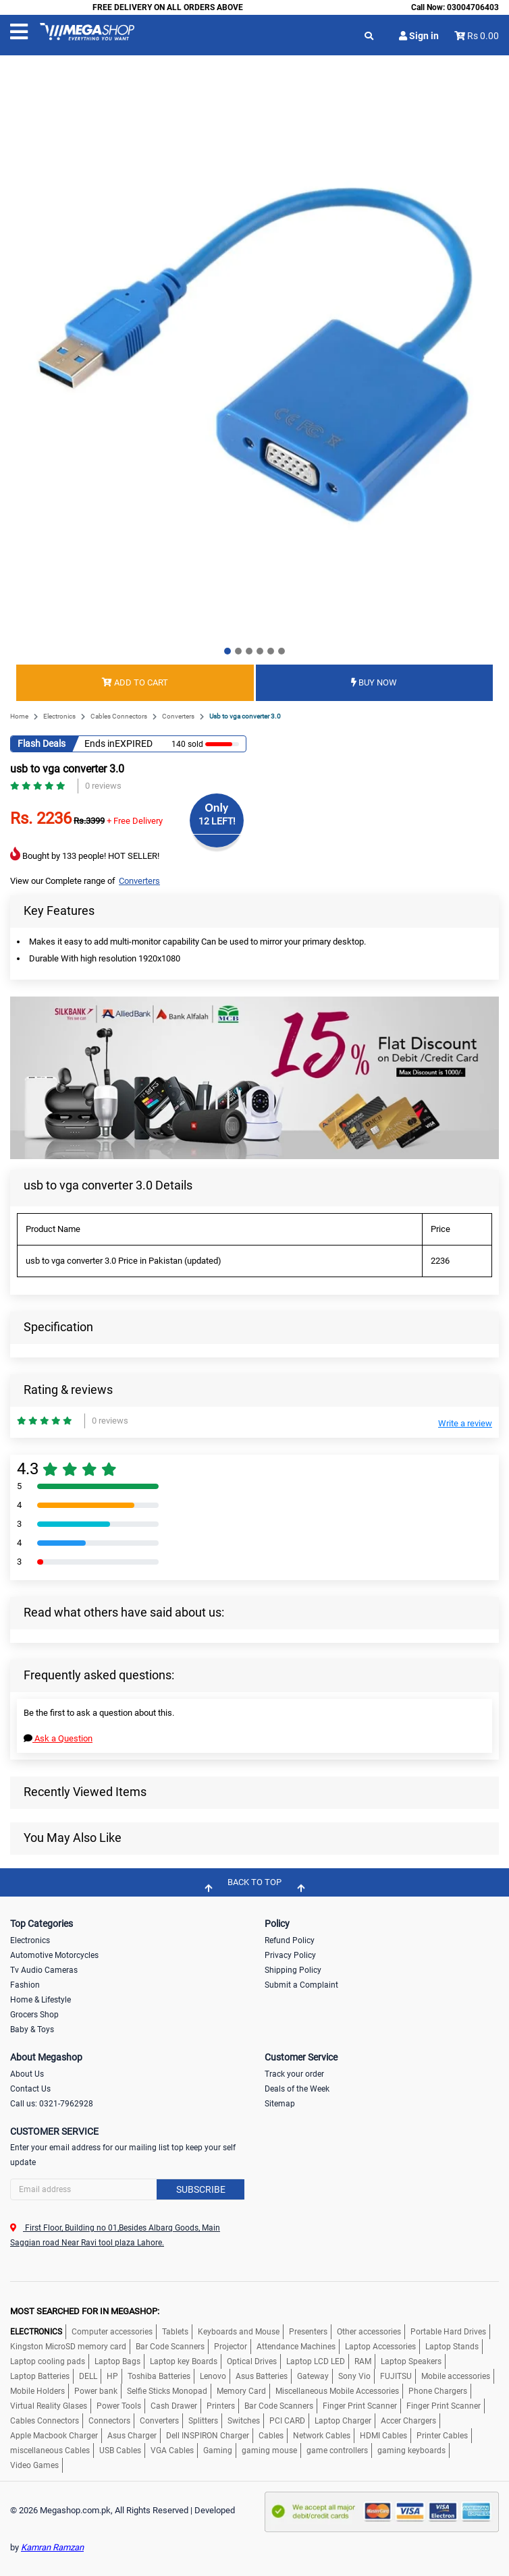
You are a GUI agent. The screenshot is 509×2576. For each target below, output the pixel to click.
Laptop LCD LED (315, 2361)
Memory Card (241, 2391)
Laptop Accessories (380, 2346)
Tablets (175, 2331)
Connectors (109, 2421)
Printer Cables (442, 2435)
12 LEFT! (217, 821)
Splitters (203, 2421)
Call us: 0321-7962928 (51, 2103)
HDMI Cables (383, 2435)
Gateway (313, 2376)
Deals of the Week (297, 2089)
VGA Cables (172, 2450)
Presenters (308, 2331)
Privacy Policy (290, 1955)
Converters (178, 716)
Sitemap (280, 2103)
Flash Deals (41, 743)
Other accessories (369, 2331)
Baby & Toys (32, 2029)
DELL (88, 2376)
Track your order (294, 2074)
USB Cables (120, 2450)
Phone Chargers (437, 2391)
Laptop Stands (452, 2346)
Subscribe (200, 2189)
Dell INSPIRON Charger (207, 2435)
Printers (221, 2406)
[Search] (127, 2189)
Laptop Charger (343, 2421)
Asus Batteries (262, 2376)
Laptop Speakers (411, 2361)
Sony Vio (354, 2376)
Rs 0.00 (483, 35)
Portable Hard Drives (448, 2331)
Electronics (59, 716)
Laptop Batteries (40, 2376)
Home (19, 716)
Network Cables (321, 2435)
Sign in (419, 35)
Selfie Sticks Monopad (167, 2391)
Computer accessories (112, 2331)
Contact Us (30, 2089)
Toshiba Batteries (159, 2376)
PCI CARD (287, 2421)
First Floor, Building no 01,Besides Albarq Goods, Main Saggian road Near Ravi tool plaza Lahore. (115, 2235)
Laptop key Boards (183, 2361)
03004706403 (473, 7)
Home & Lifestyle (40, 2000)
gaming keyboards (411, 2450)
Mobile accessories (455, 2376)
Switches (243, 2421)
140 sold (187, 744)
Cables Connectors (118, 716)
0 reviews (103, 786)
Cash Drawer (174, 2406)
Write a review (465, 1423)
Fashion (25, 1985)
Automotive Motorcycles (54, 1955)
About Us (27, 2074)
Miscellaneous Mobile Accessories (337, 2391)
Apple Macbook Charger (54, 2435)
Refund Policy (290, 1940)
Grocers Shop (34, 2014)
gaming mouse (269, 2450)
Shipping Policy (293, 1970)
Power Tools (119, 2406)
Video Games (34, 2465)
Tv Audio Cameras (44, 1970)
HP (112, 2376)
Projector (230, 2346)
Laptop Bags (117, 2361)
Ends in (99, 743)
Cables (271, 2435)
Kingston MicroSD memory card (68, 2346)
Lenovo (213, 2376)
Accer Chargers (408, 2421)
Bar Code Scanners (170, 2346)
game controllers (337, 2450)
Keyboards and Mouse (238, 2331)
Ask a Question (58, 1738)
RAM (362, 2361)
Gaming (217, 2450)
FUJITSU (396, 2376)
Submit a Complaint (301, 1985)
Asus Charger (132, 2435)
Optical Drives (252, 2361)
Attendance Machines (296, 2346)
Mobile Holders (37, 2391)
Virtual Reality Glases (48, 2406)
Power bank (95, 2391)
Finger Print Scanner (360, 2406)
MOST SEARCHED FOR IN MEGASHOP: (84, 2311)
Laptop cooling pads (47, 2361)
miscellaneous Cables (50, 2450)
